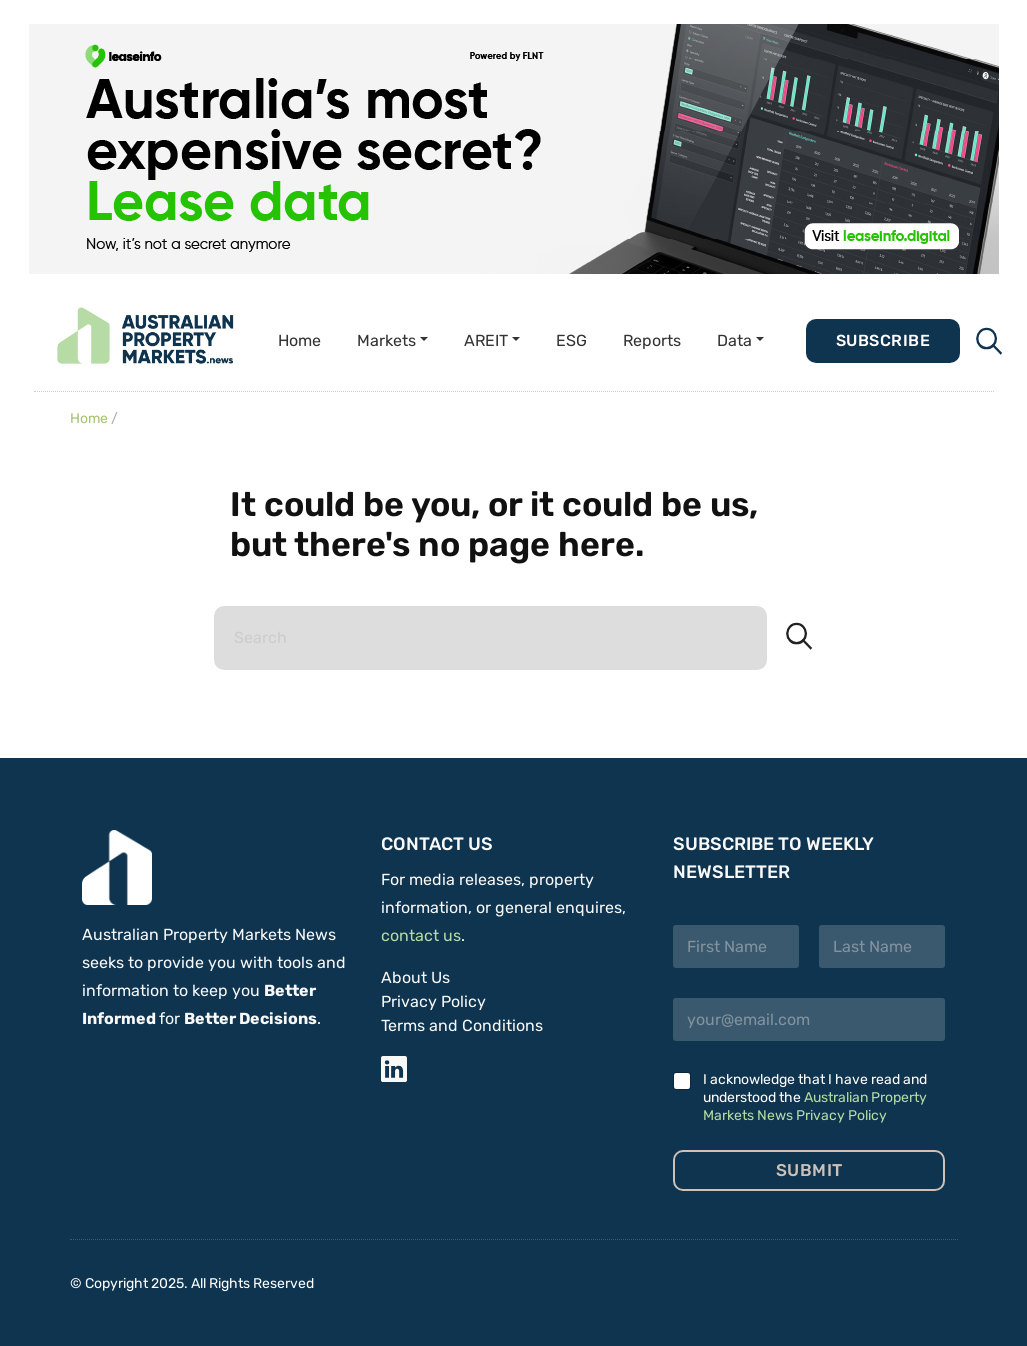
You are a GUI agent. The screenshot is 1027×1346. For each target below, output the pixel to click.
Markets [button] (386, 340)
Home (299, 340)
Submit (809, 1170)
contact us (421, 935)
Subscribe (883, 340)
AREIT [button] (486, 340)
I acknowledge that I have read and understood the (815, 1097)
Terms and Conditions (462, 1025)
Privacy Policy (433, 1001)
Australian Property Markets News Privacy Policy (815, 1106)
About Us (415, 977)
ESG (571, 340)
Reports (652, 340)
